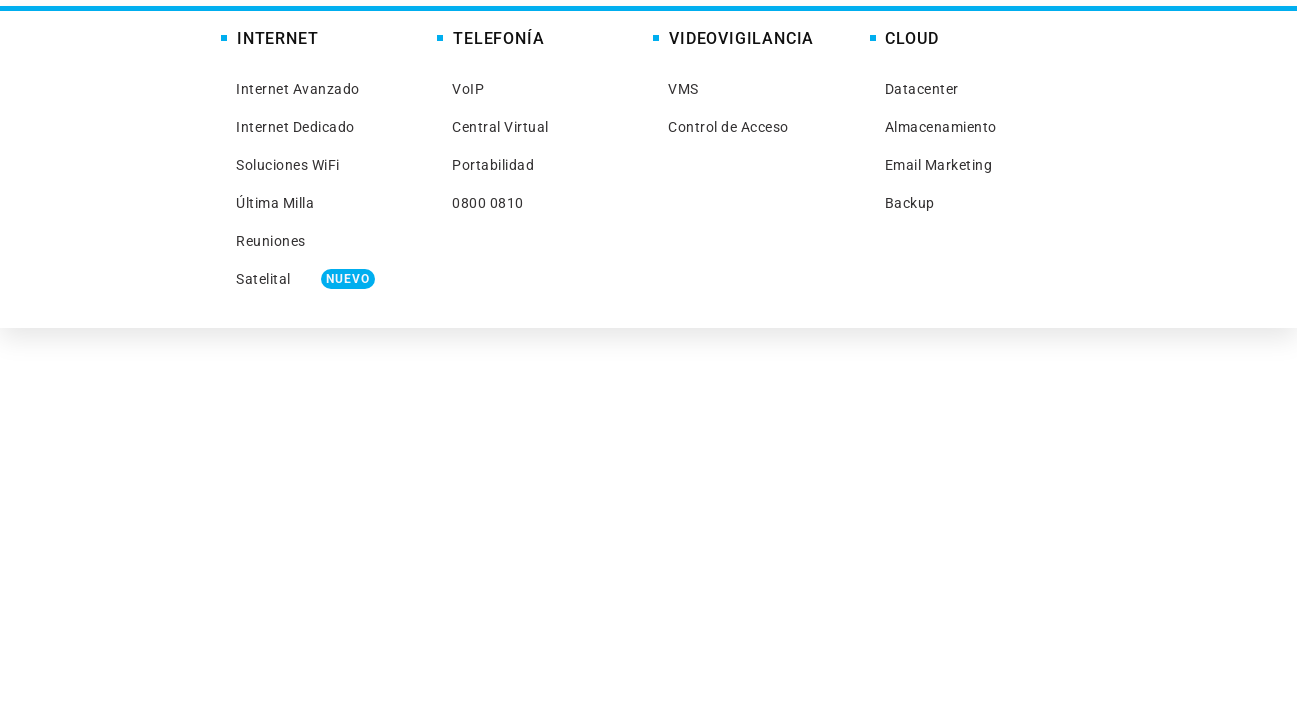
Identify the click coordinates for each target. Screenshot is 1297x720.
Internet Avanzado (298, 89)
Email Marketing (939, 165)
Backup (910, 203)
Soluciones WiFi (288, 165)
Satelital (305, 279)
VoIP (468, 89)
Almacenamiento (941, 127)
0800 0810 (488, 203)
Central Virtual (500, 127)
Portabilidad (493, 165)
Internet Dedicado (295, 127)
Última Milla (275, 203)
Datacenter (922, 89)
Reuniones (271, 241)
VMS (683, 89)
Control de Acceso (728, 127)
